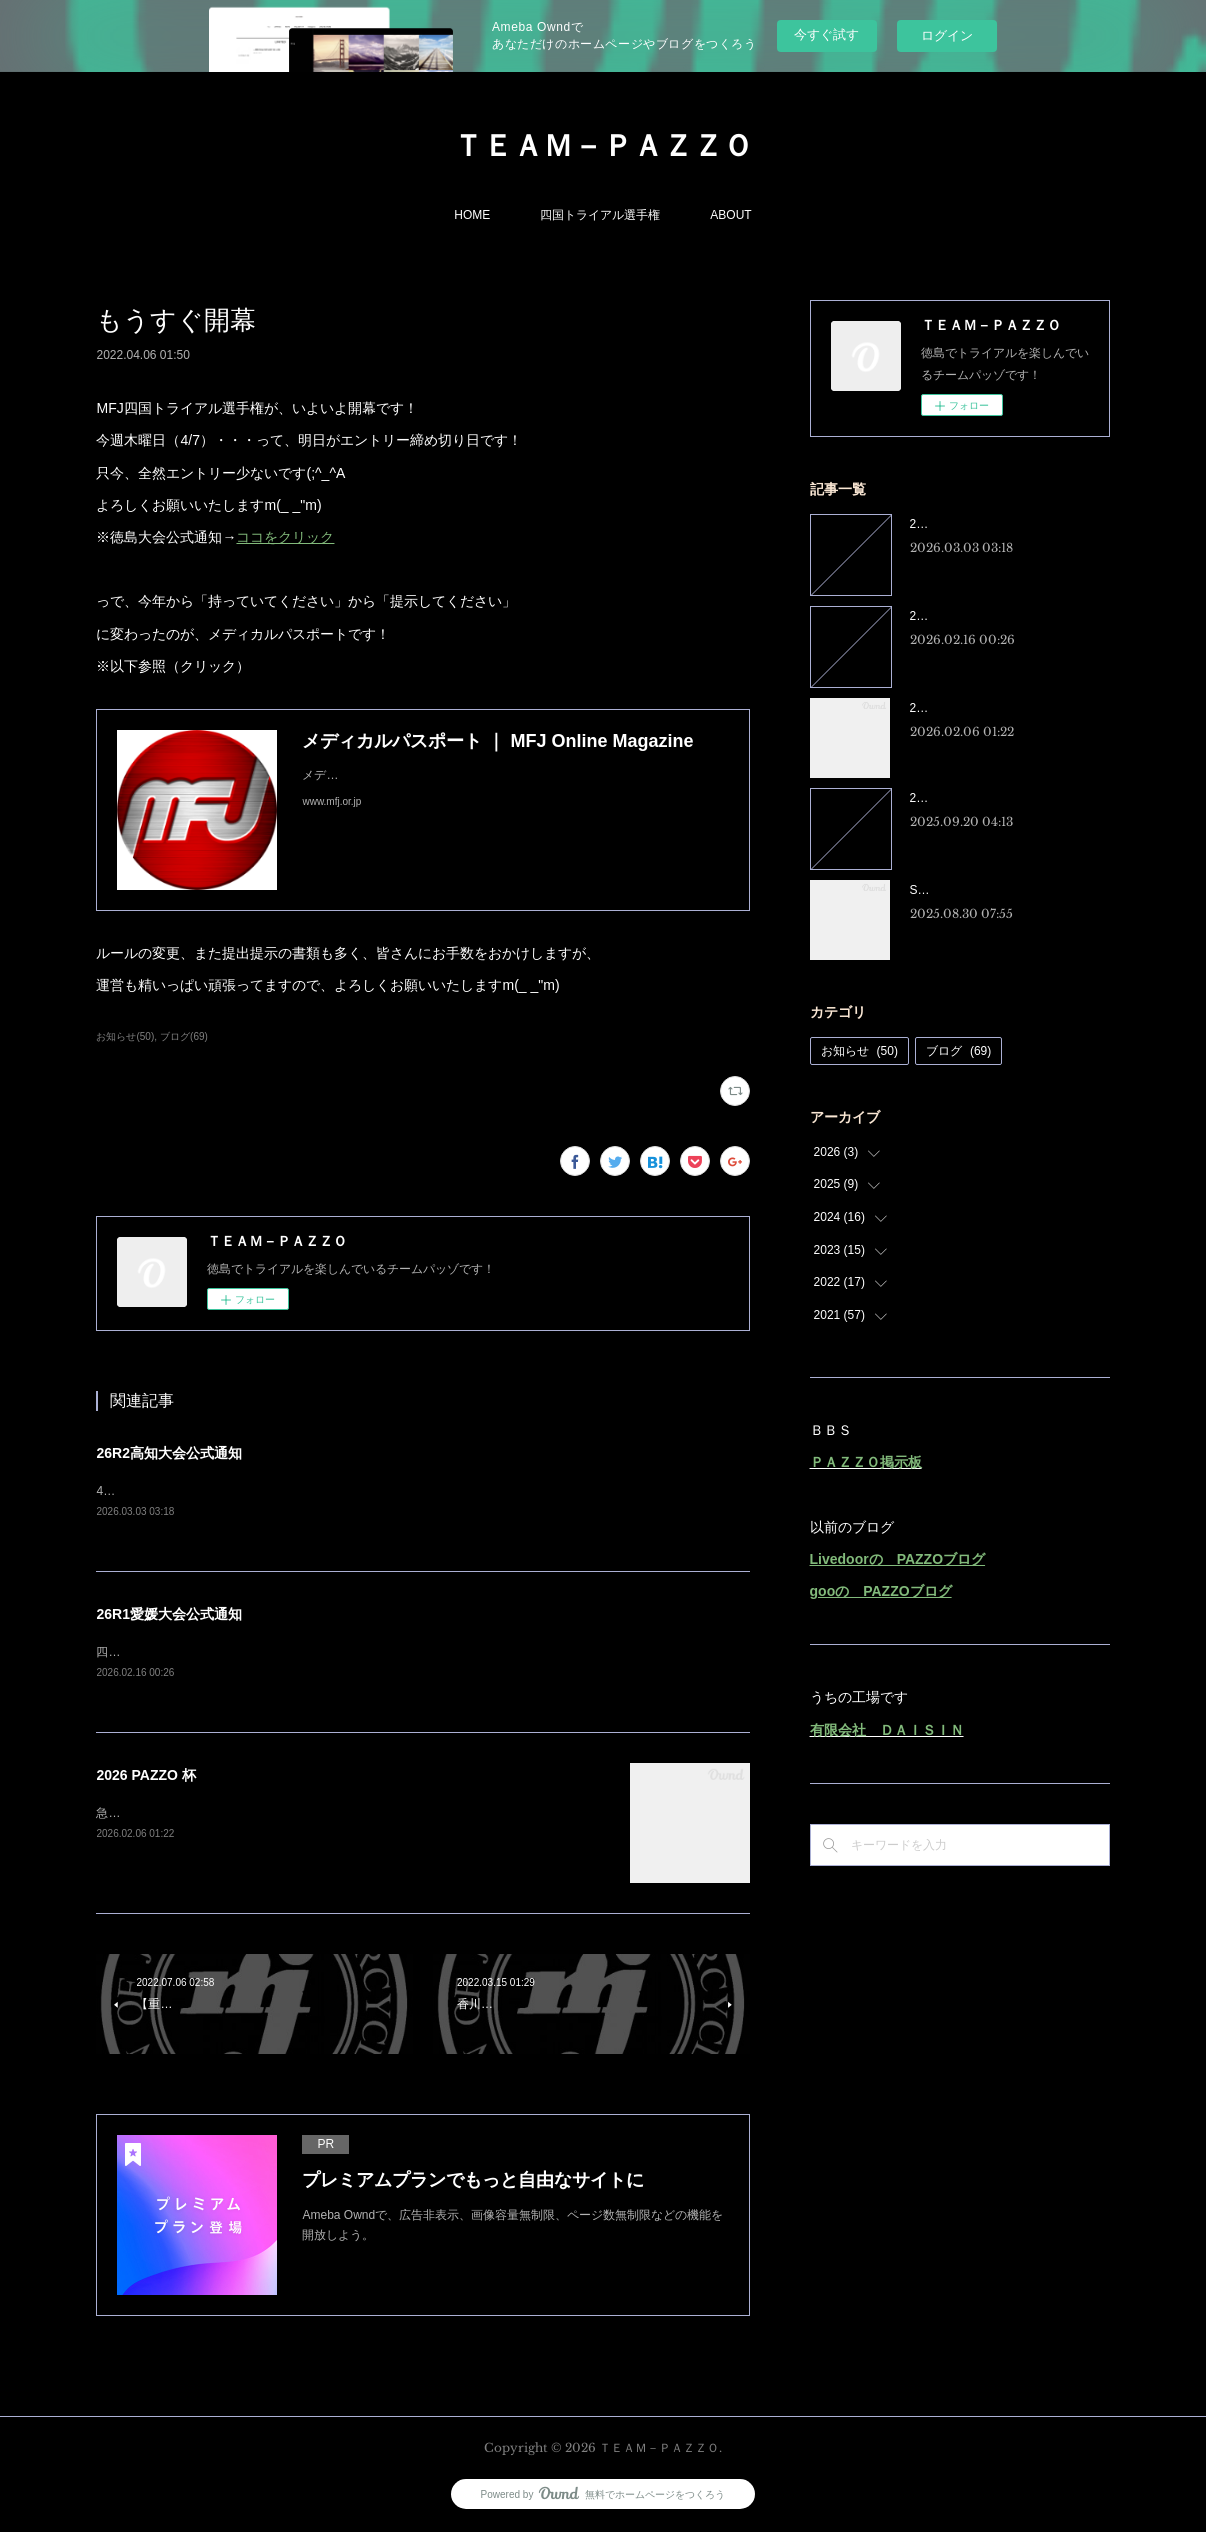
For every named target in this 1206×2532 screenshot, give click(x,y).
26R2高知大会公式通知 (168, 1453)
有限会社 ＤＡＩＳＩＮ (887, 1730)
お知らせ (859, 1051)
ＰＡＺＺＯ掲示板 (866, 1462)
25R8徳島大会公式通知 (972, 798)
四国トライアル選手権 (600, 215)
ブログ (958, 1051)
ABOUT (730, 215)
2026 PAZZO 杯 (145, 1778)
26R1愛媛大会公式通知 (168, 1616)
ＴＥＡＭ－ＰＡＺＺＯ (603, 145)
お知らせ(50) (125, 1036)
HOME (472, 215)
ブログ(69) (184, 1036)
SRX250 (932, 890)
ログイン (947, 35)
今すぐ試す (826, 34)
